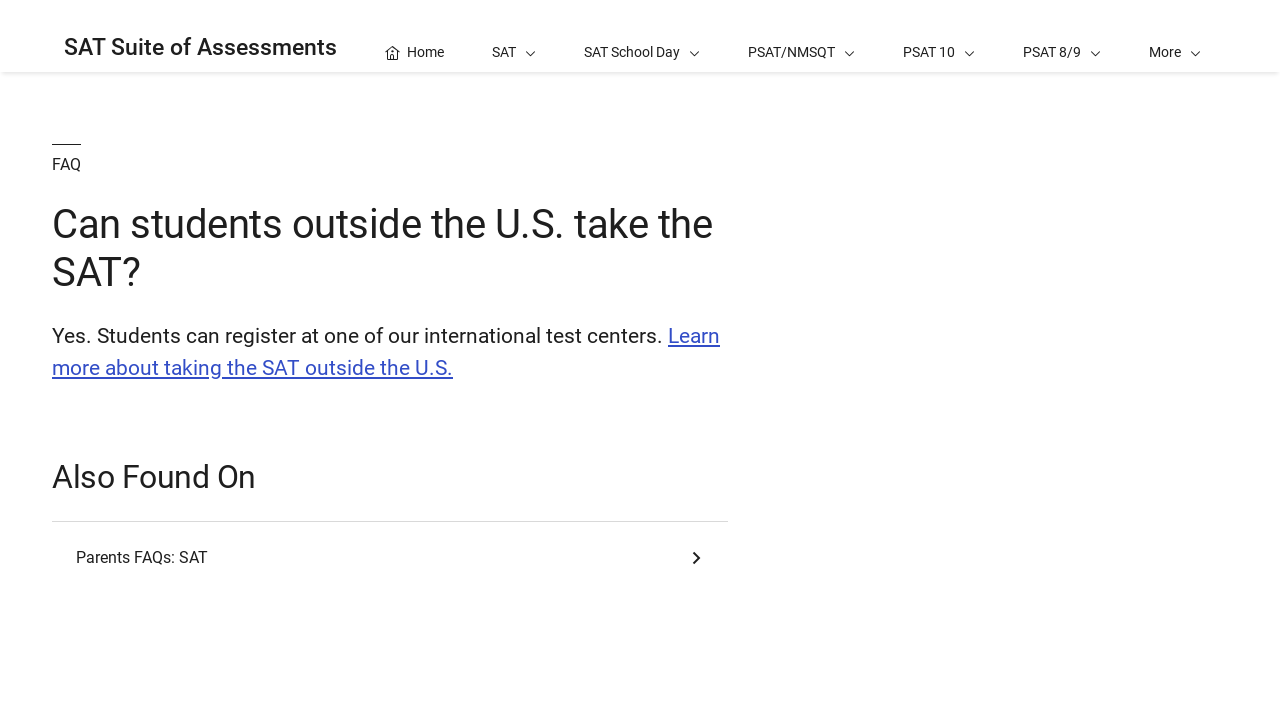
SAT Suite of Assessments (200, 47)
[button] (1175, 36)
